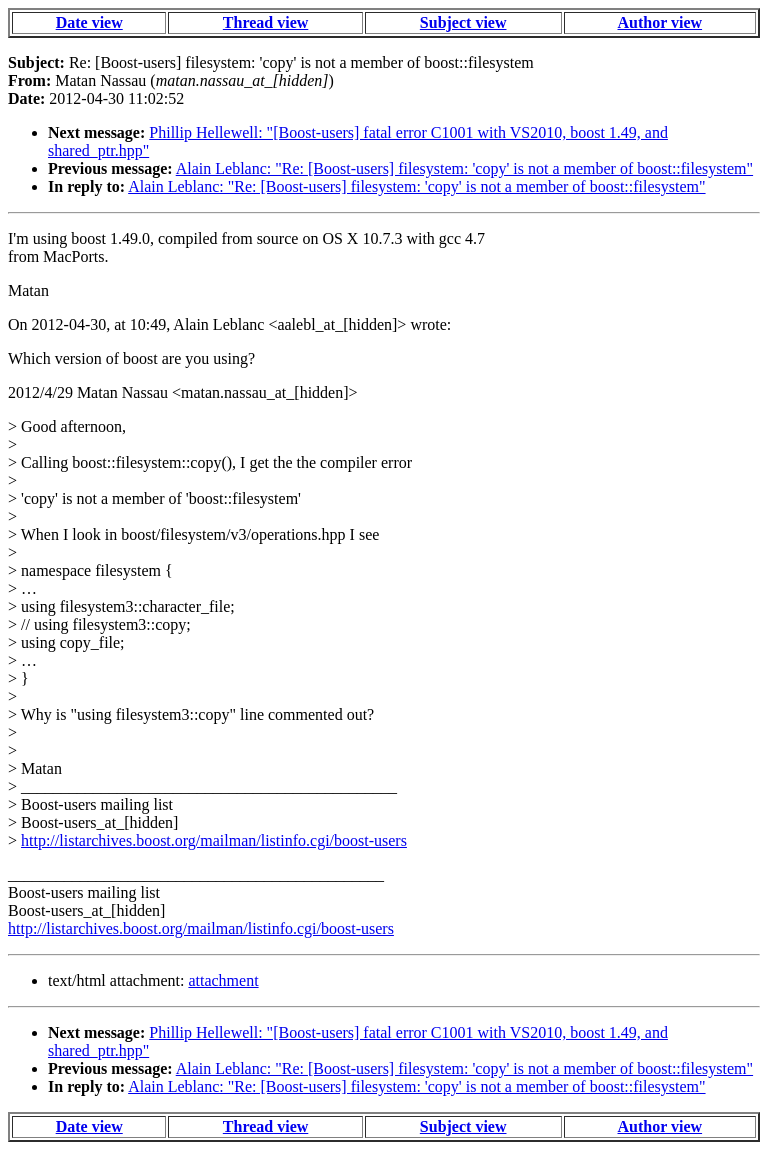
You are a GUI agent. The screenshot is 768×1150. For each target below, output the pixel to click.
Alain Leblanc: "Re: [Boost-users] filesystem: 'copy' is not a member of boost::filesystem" (464, 168)
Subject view (463, 22)
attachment (223, 980)
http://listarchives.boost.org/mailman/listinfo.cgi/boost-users (214, 840)
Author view (660, 22)
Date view (89, 22)
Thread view (265, 22)
